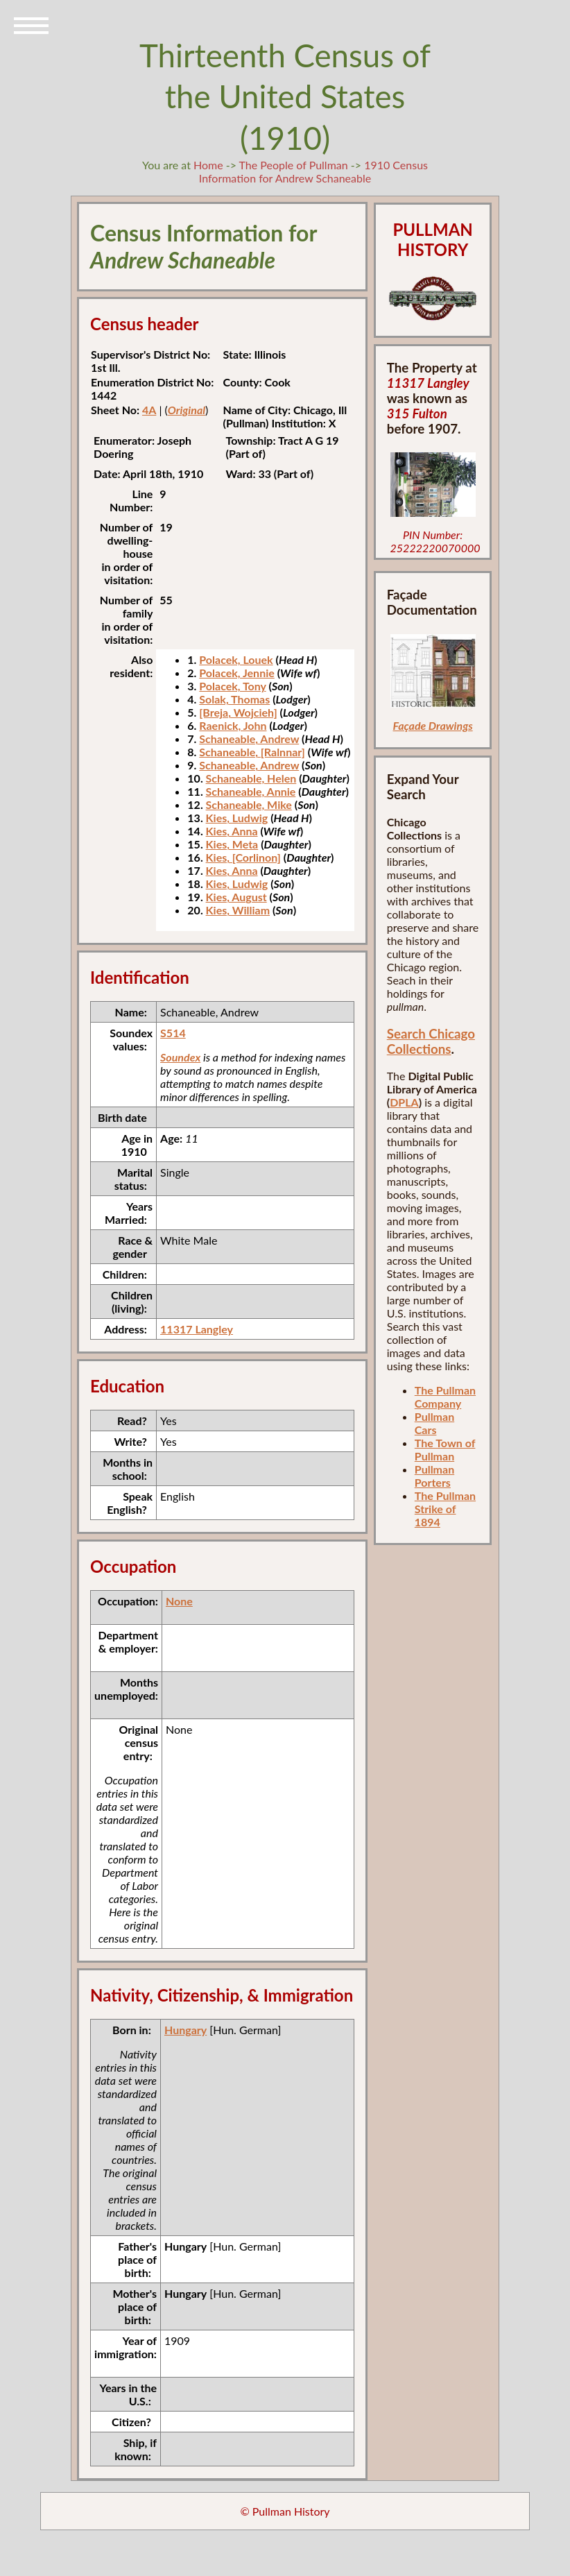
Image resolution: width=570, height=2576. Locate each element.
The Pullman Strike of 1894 (445, 1508)
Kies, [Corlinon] (243, 857)
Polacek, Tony (232, 685)
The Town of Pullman (445, 1449)
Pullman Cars (434, 1423)
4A (149, 409)
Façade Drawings (433, 725)
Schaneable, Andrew (249, 738)
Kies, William (238, 909)
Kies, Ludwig (237, 817)
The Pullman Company (445, 1396)
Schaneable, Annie (251, 791)
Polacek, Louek (236, 659)
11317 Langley (196, 1329)
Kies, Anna (232, 830)
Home (208, 164)
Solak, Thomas (234, 699)
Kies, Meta (232, 844)
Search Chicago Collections (431, 1041)
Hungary (185, 2029)
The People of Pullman (293, 164)
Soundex (180, 1057)
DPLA (404, 1102)
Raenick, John (232, 725)
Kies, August (236, 896)
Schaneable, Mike (249, 804)
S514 (173, 1032)
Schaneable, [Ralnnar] (252, 751)
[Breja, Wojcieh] (238, 712)
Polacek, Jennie (236, 672)
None (179, 1600)
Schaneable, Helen (251, 778)
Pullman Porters (434, 1475)
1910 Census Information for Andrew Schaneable (313, 171)
